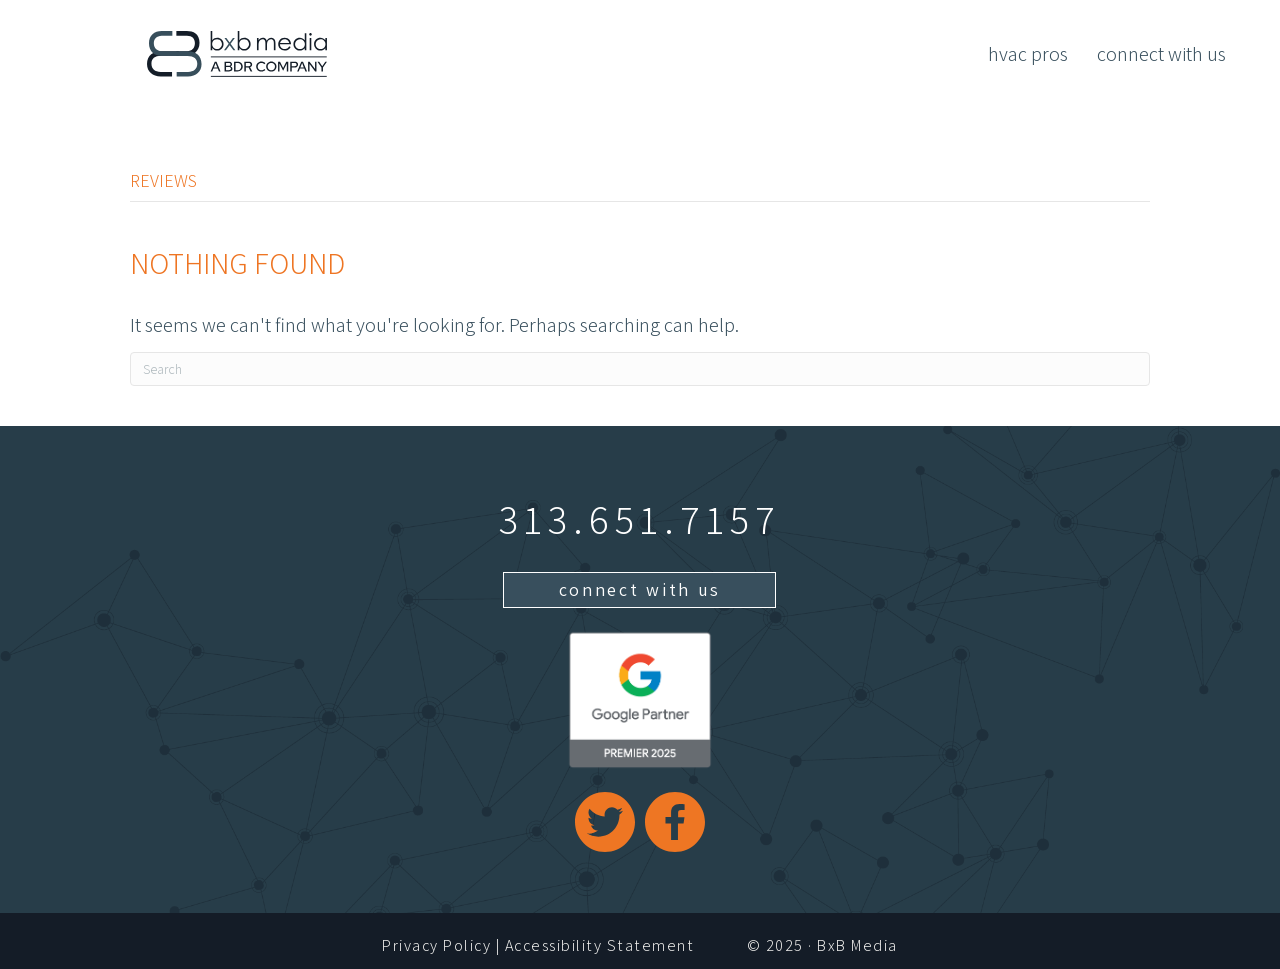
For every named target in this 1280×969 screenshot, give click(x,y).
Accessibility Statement (600, 945)
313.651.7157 (640, 519)
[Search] (640, 369)
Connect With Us (1161, 54)
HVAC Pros (1028, 54)
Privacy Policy (436, 945)
